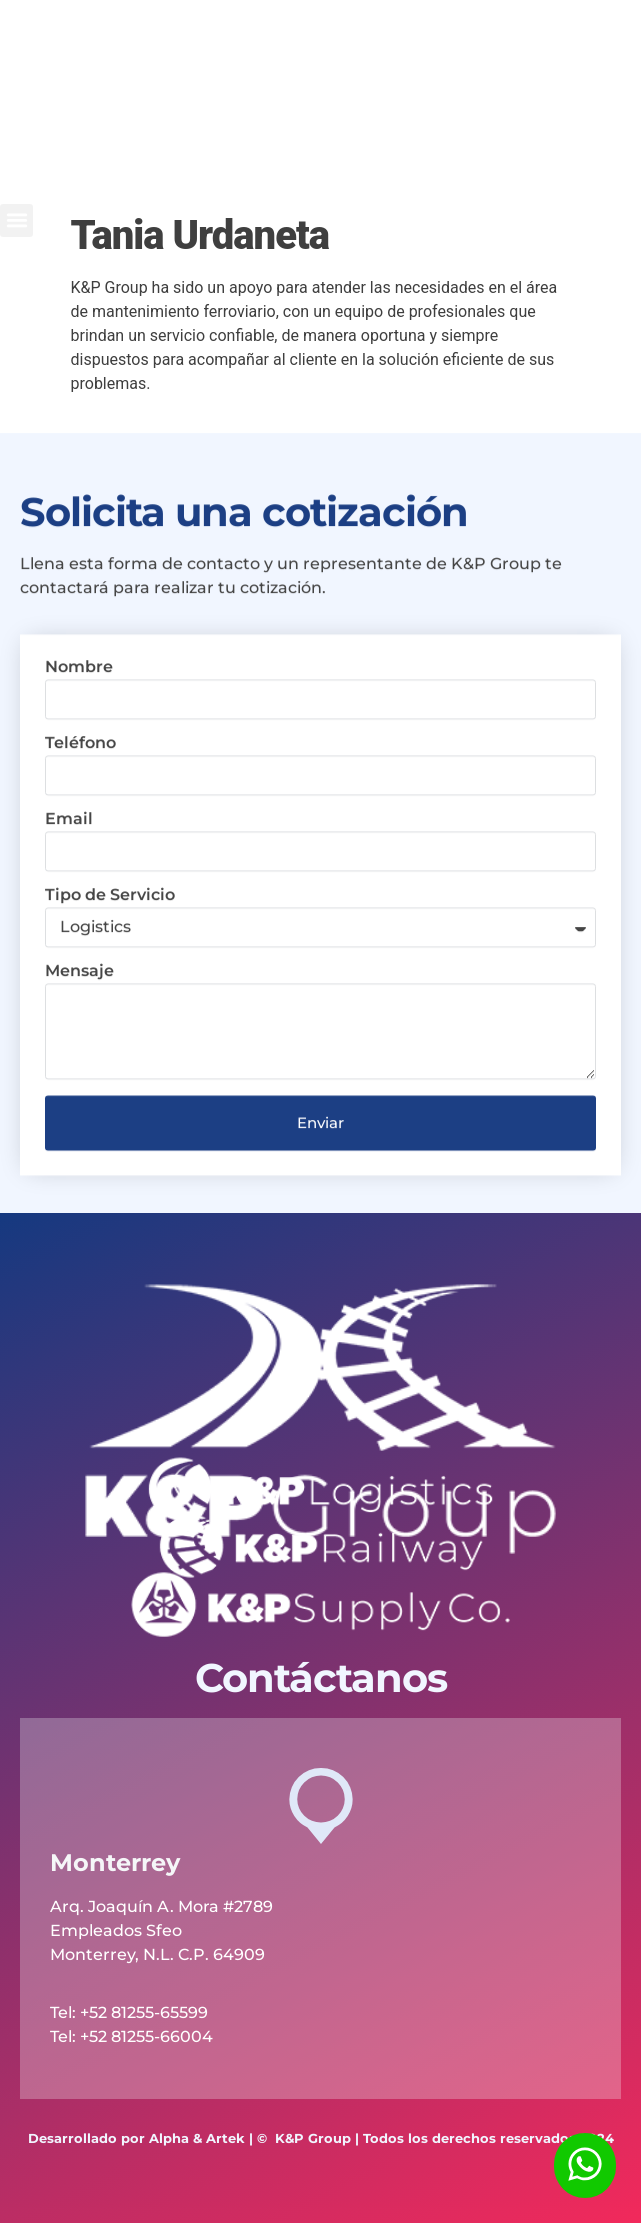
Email (69, 869)
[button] (16, 220)
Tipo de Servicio (110, 945)
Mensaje (79, 1021)
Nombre (79, 717)
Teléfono (80, 793)
